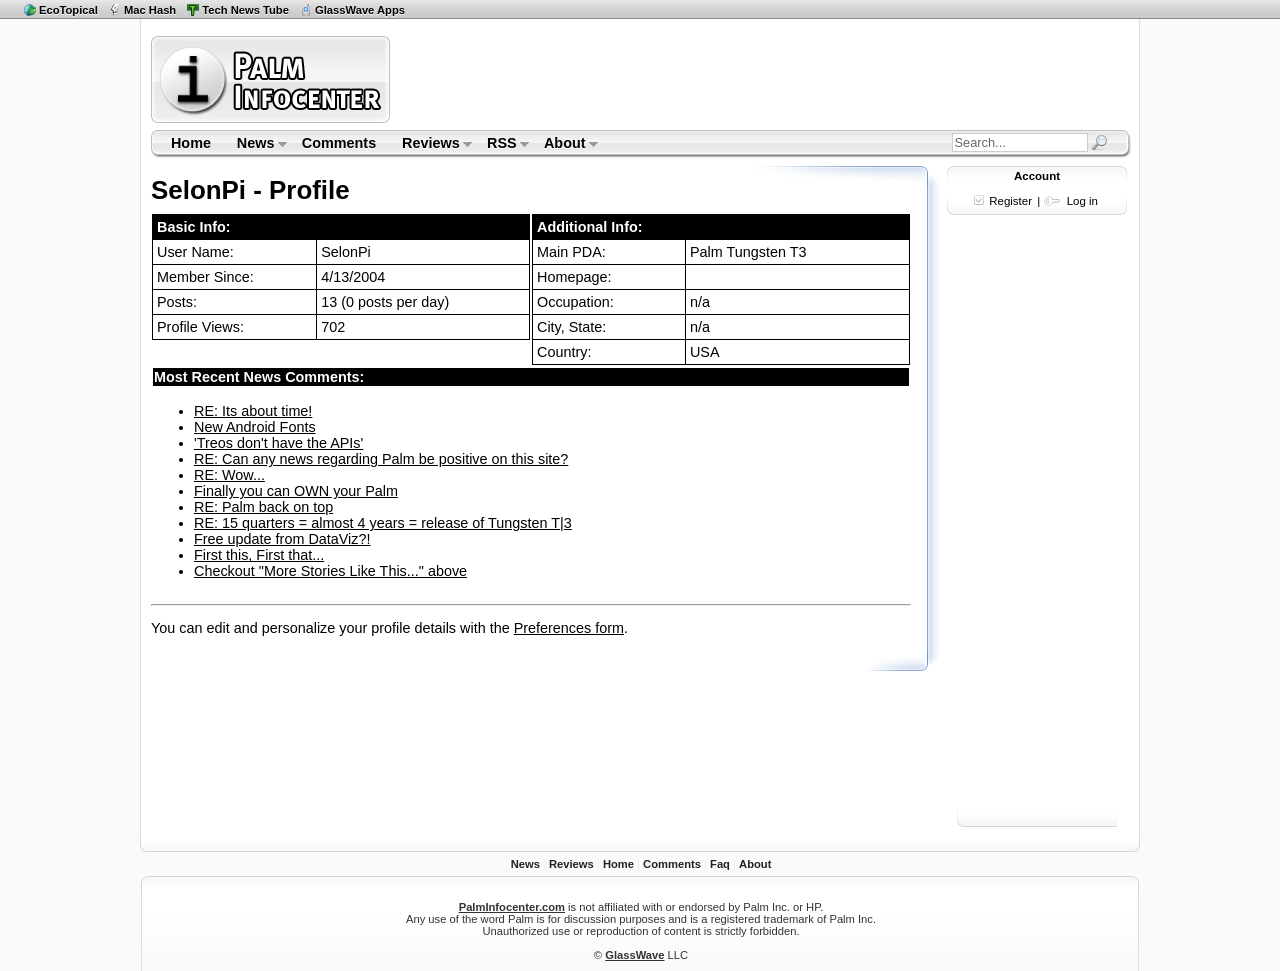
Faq (720, 864)
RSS (501, 145)
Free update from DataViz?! (282, 539)
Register (1010, 201)
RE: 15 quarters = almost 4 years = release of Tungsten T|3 (383, 523)
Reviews (430, 145)
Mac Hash (150, 10)
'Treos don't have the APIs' (278, 443)
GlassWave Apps (360, 10)
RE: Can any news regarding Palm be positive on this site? (381, 459)
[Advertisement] (763, 79)
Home (191, 143)
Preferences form (569, 628)
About (564, 145)
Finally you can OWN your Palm (296, 491)
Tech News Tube (245, 10)
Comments (339, 143)
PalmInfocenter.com (512, 907)
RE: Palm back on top (263, 507)
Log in (1082, 201)
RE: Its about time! (253, 411)
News (255, 145)
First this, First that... (259, 555)
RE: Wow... (229, 475)
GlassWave (634, 955)
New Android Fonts (255, 427)
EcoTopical (68, 10)
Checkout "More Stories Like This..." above (330, 571)
